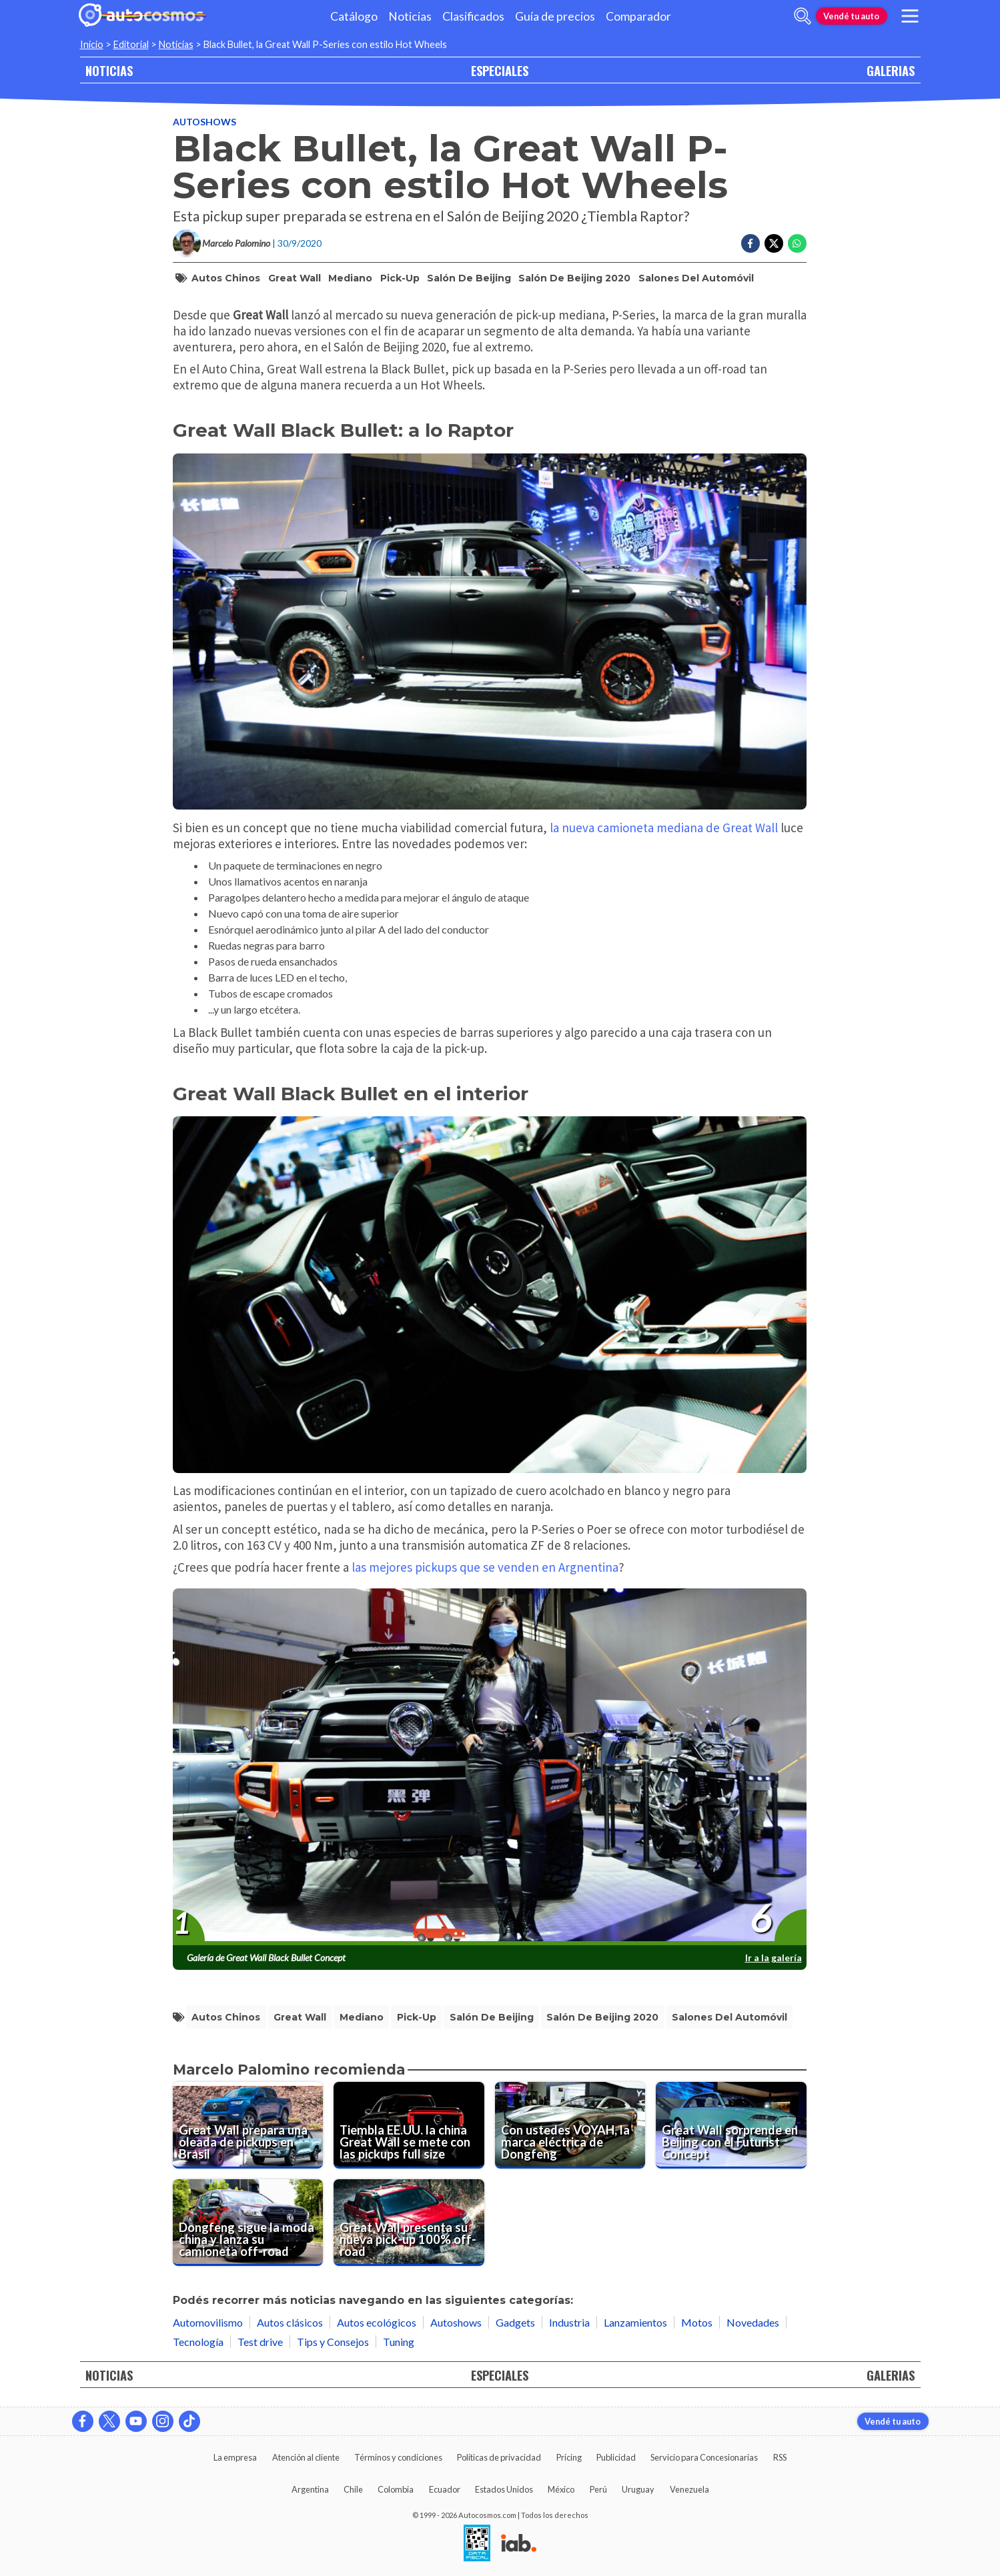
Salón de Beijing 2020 (574, 278)
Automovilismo (208, 2322)
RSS (780, 2457)
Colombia (396, 2489)
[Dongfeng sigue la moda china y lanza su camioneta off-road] (248, 2222)
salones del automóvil (696, 278)
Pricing (569, 2457)
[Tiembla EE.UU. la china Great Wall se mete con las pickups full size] (409, 2125)
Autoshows (204, 121)
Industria (569, 2322)
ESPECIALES (499, 70)
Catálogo (354, 16)
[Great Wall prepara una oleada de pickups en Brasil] (248, 2125)
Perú (598, 2489)
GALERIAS (891, 70)
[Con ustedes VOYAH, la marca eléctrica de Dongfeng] (570, 2125)
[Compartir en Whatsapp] (797, 243)
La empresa (235, 2457)
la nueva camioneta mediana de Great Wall (662, 828)
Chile (353, 2489)
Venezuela (689, 2489)
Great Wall (294, 278)
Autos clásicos (290, 2322)
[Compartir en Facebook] (750, 243)
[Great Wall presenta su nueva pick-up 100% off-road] (409, 2222)
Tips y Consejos (333, 2341)
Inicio (91, 44)
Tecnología (198, 2341)
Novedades (752, 2322)
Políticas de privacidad (499, 2457)
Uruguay (638, 2489)
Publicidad (616, 2457)
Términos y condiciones (398, 2457)
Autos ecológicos (376, 2322)
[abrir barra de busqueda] (803, 16)
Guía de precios (555, 16)
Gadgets (515, 2322)
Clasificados (473, 16)
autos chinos (225, 278)
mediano (350, 278)
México (561, 2489)
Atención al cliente (306, 2457)
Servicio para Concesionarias (704, 2457)
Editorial (131, 44)
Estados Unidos (504, 2489)
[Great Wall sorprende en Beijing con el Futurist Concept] (731, 2125)
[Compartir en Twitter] (774, 243)
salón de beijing (469, 278)
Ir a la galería (773, 1957)
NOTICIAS (109, 70)
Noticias (410, 16)
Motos (696, 2322)
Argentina (310, 2489)
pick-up (400, 278)
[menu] (909, 16)
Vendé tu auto (851, 16)
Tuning (398, 2341)
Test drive (260, 2341)
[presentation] (490, 1767)
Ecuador (444, 2489)
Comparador (638, 16)
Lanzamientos (635, 2322)
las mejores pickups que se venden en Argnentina (485, 1567)
